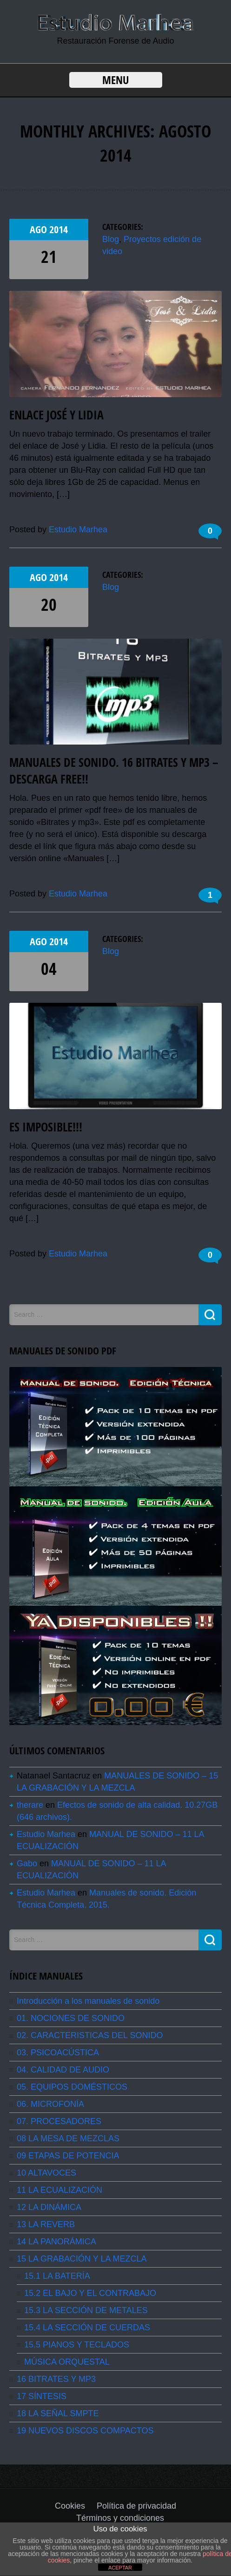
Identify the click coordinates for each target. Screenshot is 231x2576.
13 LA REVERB (46, 2224)
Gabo (27, 1863)
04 (49, 968)
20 (49, 604)
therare (30, 1805)
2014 (58, 229)
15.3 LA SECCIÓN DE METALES (86, 2310)
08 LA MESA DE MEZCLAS (68, 2138)
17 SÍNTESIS (41, 2396)
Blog (110, 239)
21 (49, 256)
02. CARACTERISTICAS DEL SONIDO (90, 2035)
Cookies (70, 2506)
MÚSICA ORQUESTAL (67, 2362)
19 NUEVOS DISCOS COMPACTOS (85, 2430)
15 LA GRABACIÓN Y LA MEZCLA (81, 2258)
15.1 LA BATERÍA (57, 2276)
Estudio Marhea (78, 529)
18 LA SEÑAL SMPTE (58, 2413)
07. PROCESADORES (59, 2121)
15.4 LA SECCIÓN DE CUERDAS (87, 2327)
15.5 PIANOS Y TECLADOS (76, 2344)
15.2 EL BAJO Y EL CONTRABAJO (90, 2293)
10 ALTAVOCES (46, 2172)
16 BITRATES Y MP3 (56, 2379)
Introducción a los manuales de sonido (88, 2001)
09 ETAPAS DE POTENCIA (68, 2155)
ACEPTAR (120, 2567)
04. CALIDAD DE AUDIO (63, 2069)
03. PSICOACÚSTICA (58, 2052)
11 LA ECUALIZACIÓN (59, 2190)
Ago (39, 229)
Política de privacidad (136, 2506)
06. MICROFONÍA (50, 2104)
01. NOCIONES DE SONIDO (71, 2018)
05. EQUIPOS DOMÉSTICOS (72, 2087)
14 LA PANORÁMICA (56, 2241)
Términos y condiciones (120, 2518)
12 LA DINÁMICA (49, 2207)
